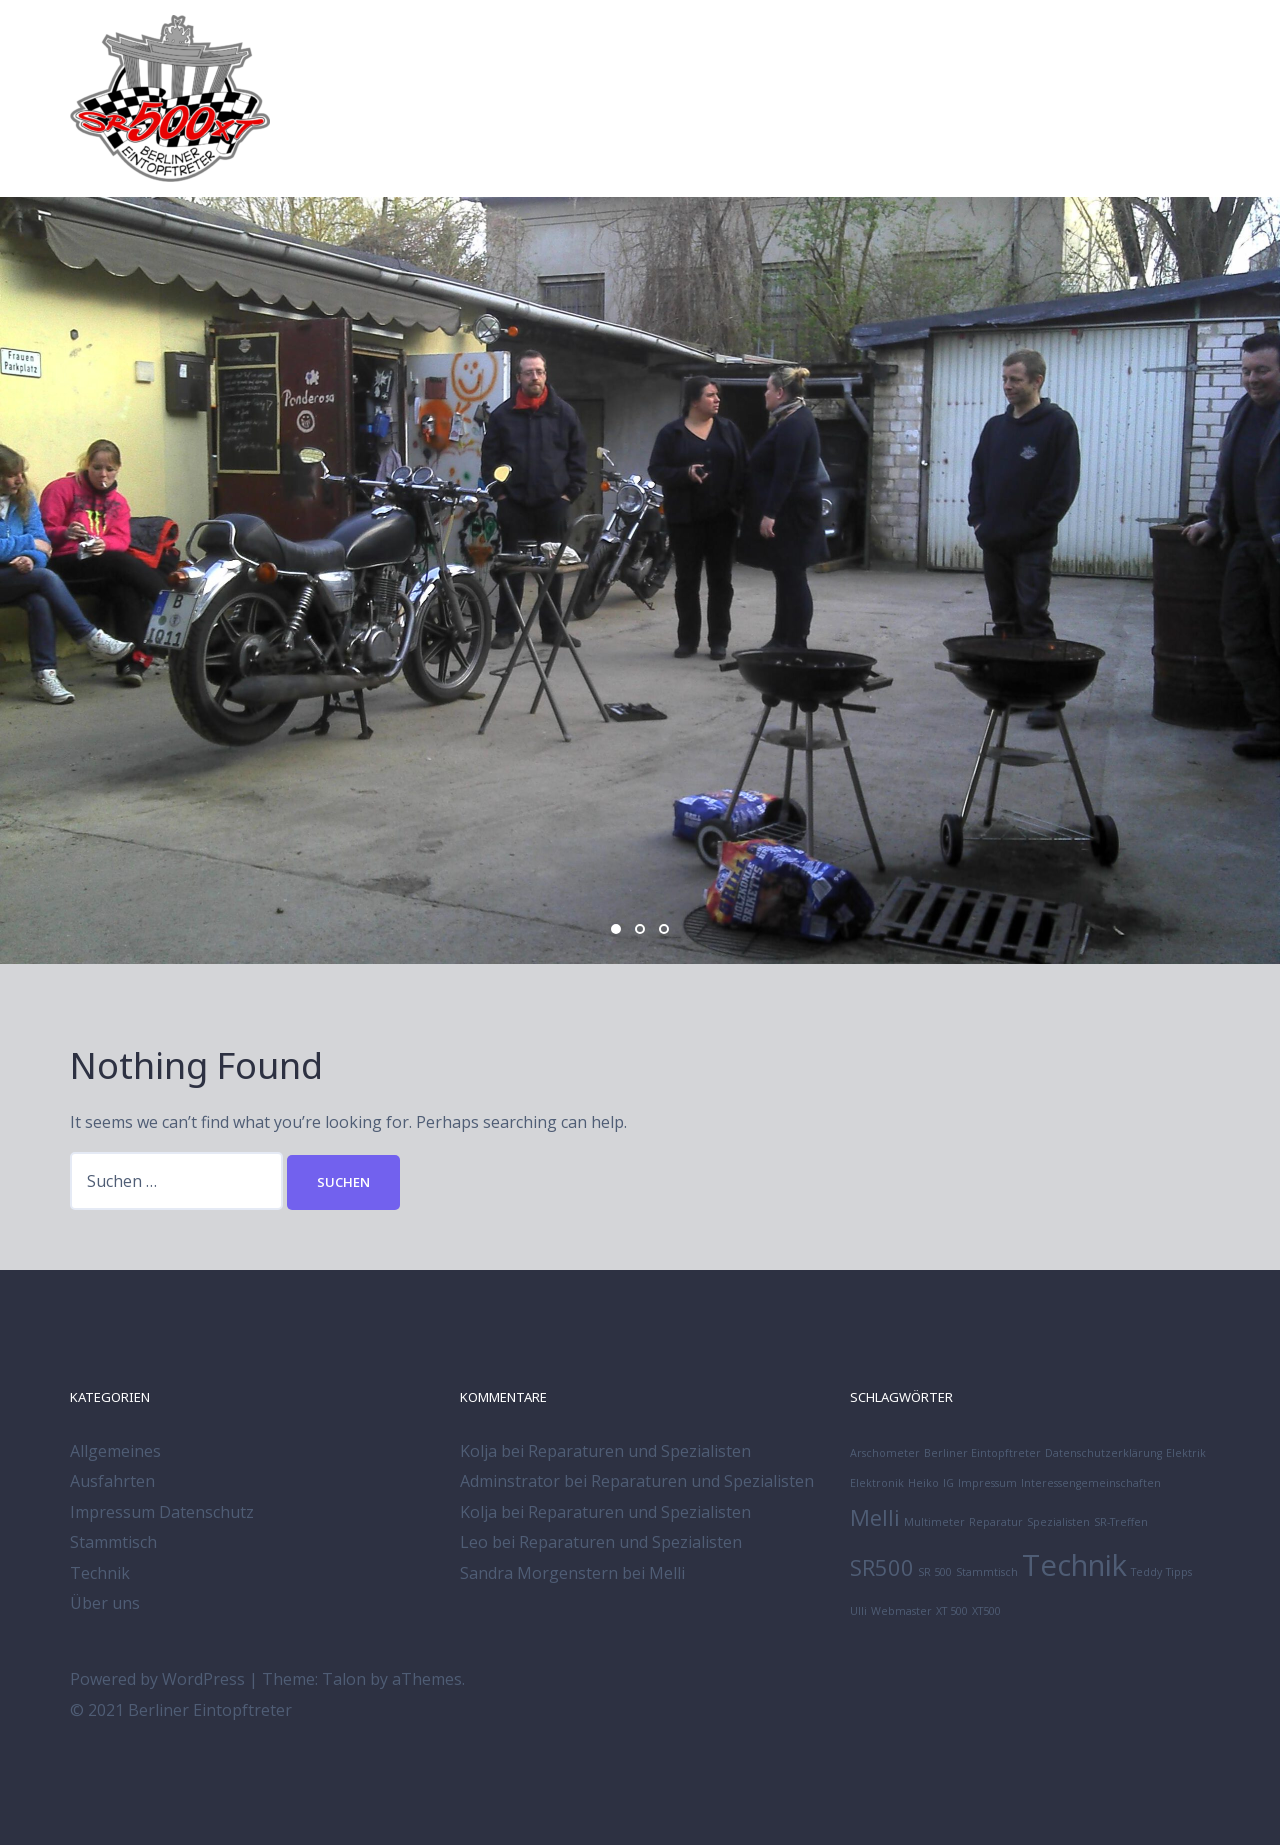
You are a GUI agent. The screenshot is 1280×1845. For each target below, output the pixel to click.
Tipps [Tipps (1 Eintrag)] (1179, 1572)
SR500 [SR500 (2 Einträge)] (882, 1567)
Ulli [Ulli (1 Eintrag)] (858, 1611)
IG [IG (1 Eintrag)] (948, 1483)
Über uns (105, 1603)
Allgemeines (115, 1451)
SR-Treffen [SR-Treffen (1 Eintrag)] (1121, 1522)
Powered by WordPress (157, 1679)
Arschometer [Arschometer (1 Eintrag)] (885, 1453)
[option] (640, 580)
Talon (344, 1679)
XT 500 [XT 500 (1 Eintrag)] (952, 1611)
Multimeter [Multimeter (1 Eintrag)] (934, 1522)
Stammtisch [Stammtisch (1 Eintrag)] (987, 1572)
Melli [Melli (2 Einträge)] (875, 1517)
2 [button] (640, 929)
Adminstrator (510, 1481)
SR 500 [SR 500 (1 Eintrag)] (935, 1572)
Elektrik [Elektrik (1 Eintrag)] (1186, 1453)
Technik (100, 1573)
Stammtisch (113, 1542)
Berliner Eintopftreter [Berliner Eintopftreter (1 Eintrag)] (982, 1453)
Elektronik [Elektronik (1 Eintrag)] (877, 1483)
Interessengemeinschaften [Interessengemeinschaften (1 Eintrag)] (1091, 1483)
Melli (667, 1573)
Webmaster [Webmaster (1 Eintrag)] (901, 1611)
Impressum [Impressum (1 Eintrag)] (987, 1483)
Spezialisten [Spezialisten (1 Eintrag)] (1058, 1522)
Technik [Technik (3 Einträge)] (1074, 1565)
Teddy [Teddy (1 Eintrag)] (1146, 1572)
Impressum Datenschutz (162, 1512)
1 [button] (616, 929)
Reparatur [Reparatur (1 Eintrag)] (996, 1522)
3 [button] (664, 929)
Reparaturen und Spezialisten (639, 1451)
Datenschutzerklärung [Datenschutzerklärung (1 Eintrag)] (1103, 1453)
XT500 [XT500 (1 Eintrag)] (986, 1611)
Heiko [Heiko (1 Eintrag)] (923, 1483)
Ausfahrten (112, 1481)
